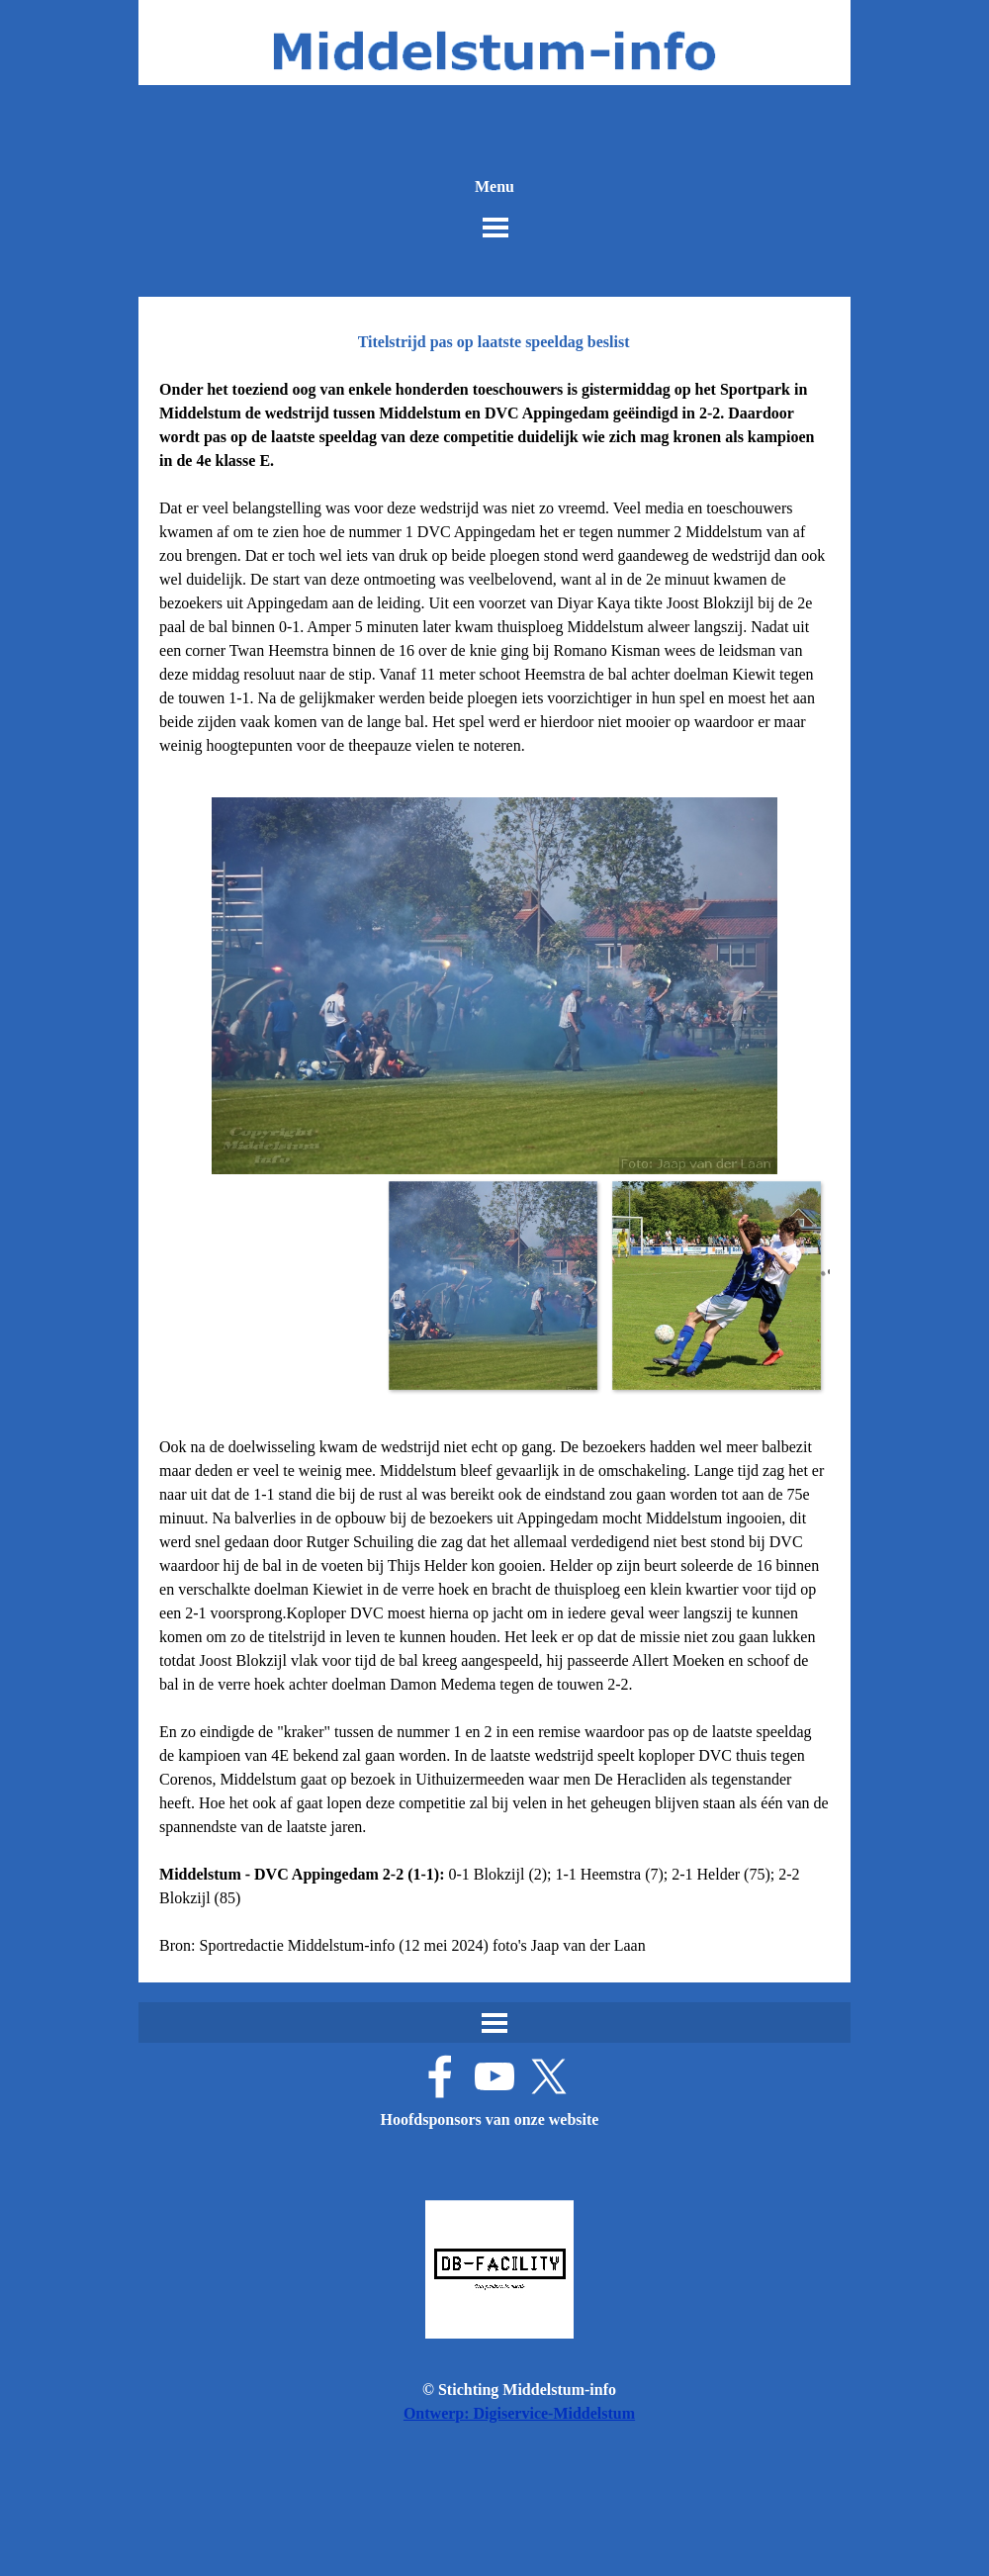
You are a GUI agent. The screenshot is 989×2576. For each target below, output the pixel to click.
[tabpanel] (494, 568)
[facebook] (440, 2076)
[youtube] (494, 2076)
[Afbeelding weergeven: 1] (492, 1285)
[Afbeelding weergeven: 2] (716, 1285)
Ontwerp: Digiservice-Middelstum (519, 2413)
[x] (549, 2076)
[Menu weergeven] (495, 227)
